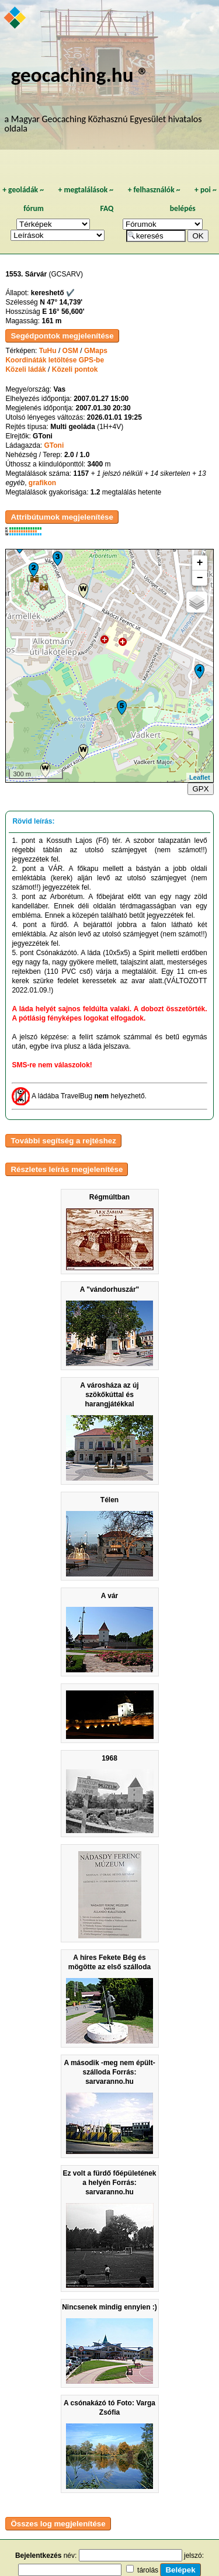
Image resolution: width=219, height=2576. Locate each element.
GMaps (95, 351)
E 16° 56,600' (63, 311)
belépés (183, 208)
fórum (33, 208)
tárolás (147, 2570)
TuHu (48, 351)
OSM (70, 351)
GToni (54, 445)
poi (205, 190)
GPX (200, 788)
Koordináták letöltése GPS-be (54, 360)
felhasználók (154, 190)
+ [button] (200, 563)
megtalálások (85, 190)
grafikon (42, 483)
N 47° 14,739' (61, 302)
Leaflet (199, 777)
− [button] (200, 578)
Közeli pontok (75, 369)
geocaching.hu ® (80, 74)
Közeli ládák (25, 369)
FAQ (106, 208)
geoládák (23, 190)
